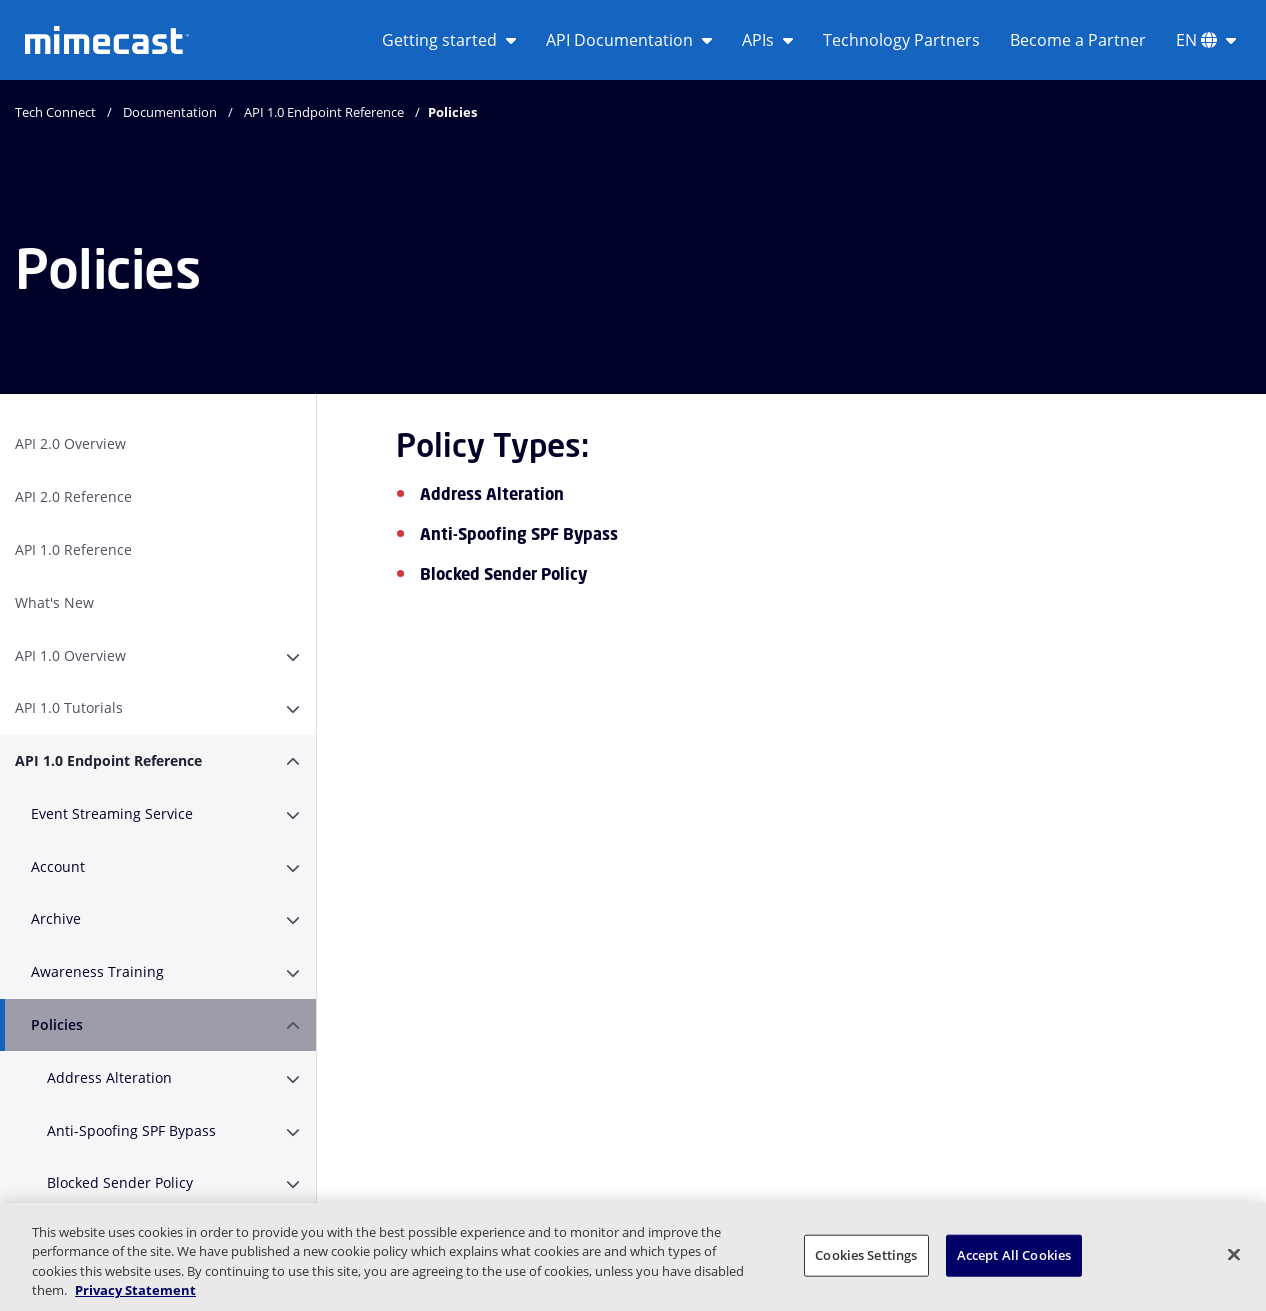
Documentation (170, 112)
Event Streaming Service (112, 813)
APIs (767, 40)
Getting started (449, 40)
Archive (56, 918)
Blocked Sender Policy (120, 1182)
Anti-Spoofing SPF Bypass (131, 1130)
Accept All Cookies (1014, 1255)
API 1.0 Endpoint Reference (324, 112)
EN (1206, 40)
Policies (57, 1024)
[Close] (1234, 1254)
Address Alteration (109, 1077)
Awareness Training (97, 971)
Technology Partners (901, 40)
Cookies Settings (866, 1255)
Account (58, 866)
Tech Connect (55, 112)
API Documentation (629, 40)
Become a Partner (1078, 40)
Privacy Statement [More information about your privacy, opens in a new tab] (135, 1290)
